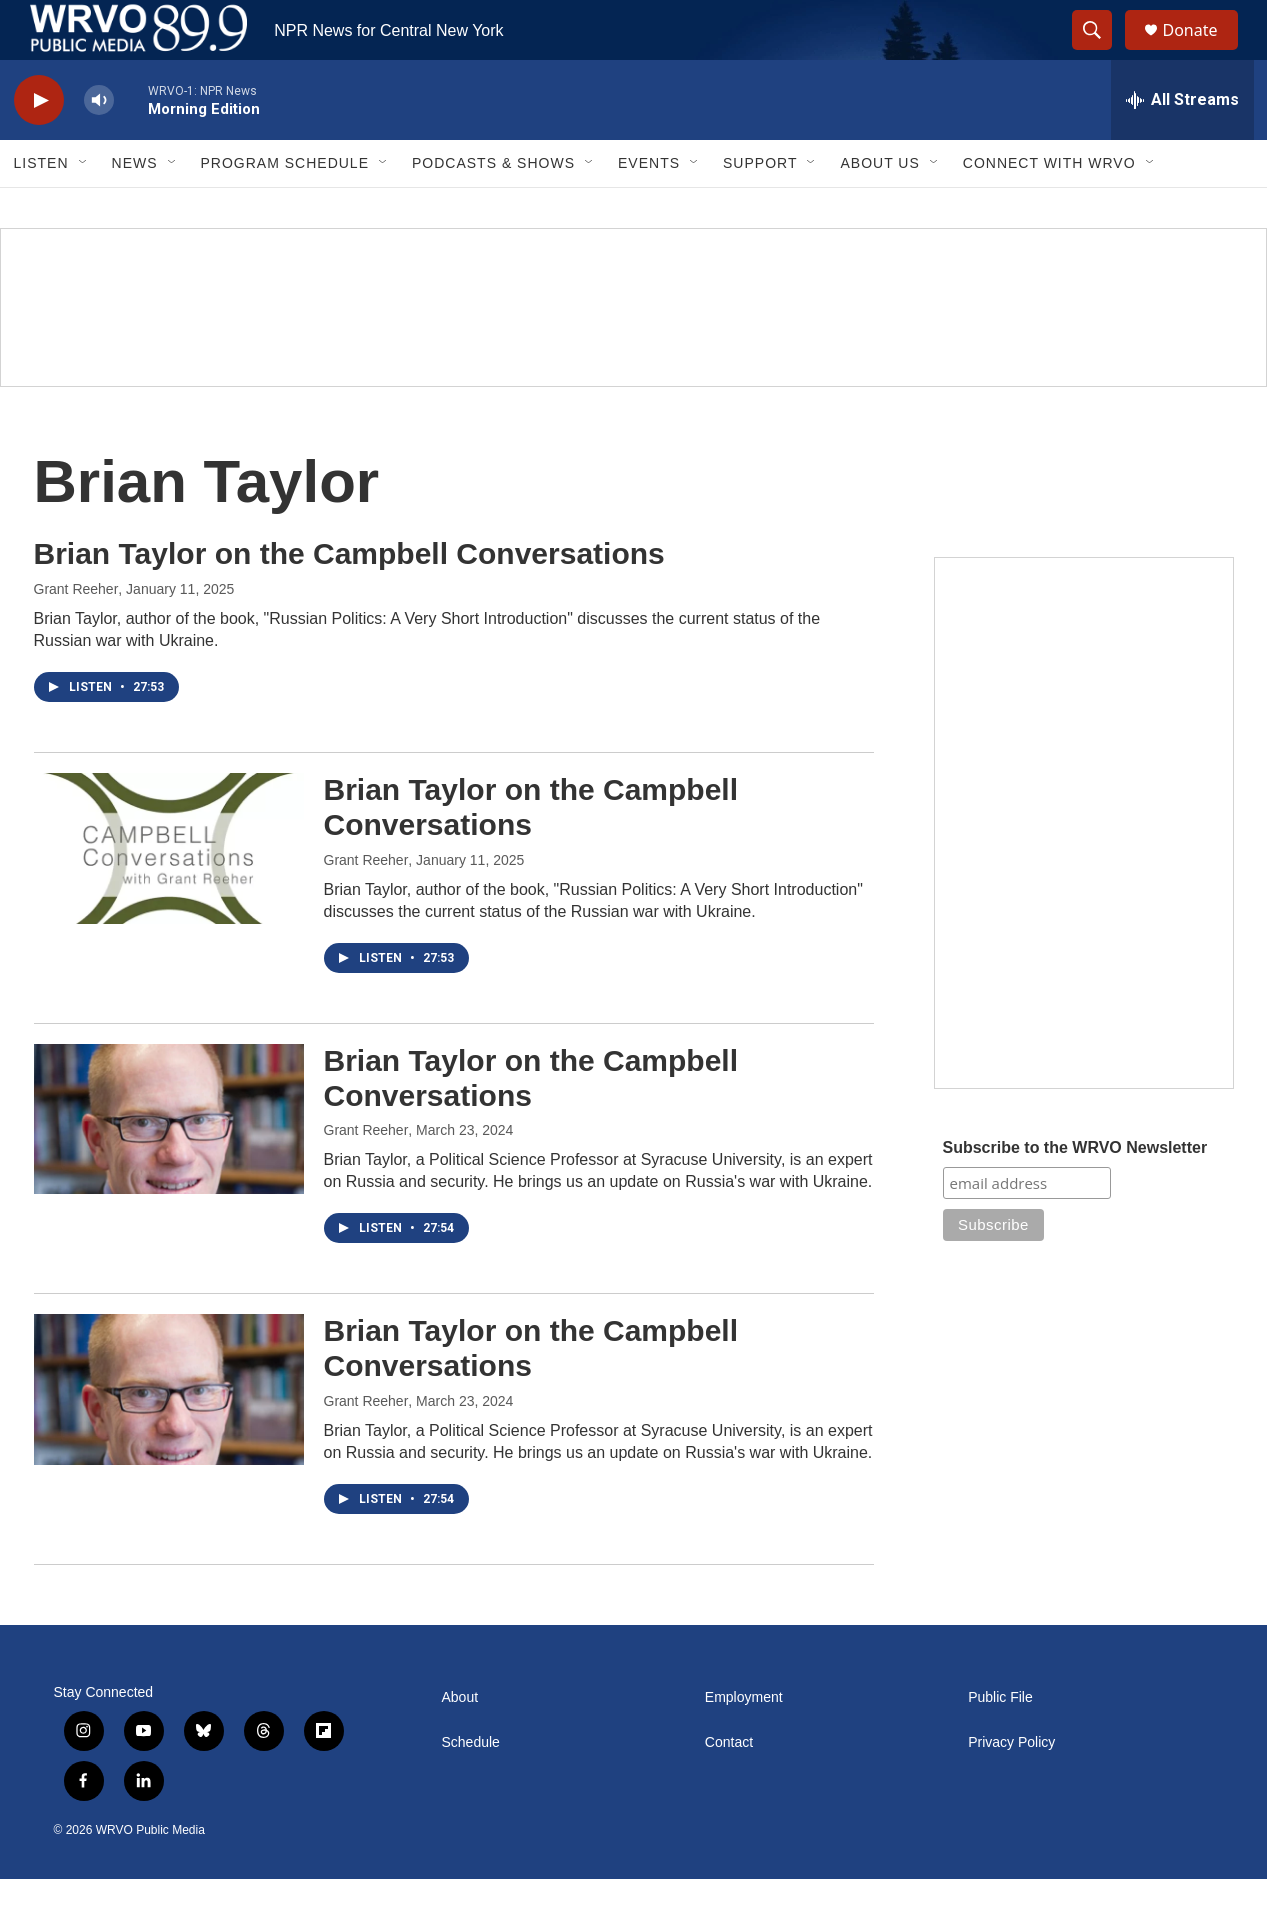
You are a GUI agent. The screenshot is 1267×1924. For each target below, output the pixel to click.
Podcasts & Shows (493, 208)
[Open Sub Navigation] (84, 208)
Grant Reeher (76, 634)
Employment (744, 1742)
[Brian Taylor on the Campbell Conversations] (169, 893)
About (460, 1742)
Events (649, 208)
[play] (39, 145)
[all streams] (1182, 145)
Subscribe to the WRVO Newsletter (1075, 1192)
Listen (41, 208)
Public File (1000, 1742)
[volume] (99, 145)
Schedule (471, 1787)
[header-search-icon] (1102, 53)
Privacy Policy (1011, 1787)
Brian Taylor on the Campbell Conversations (349, 598)
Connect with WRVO (1049, 208)
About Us (879, 208)
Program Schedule (285, 208)
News (135, 208)
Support (760, 208)
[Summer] (633, 352)
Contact (729, 1787)
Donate (1203, 52)
